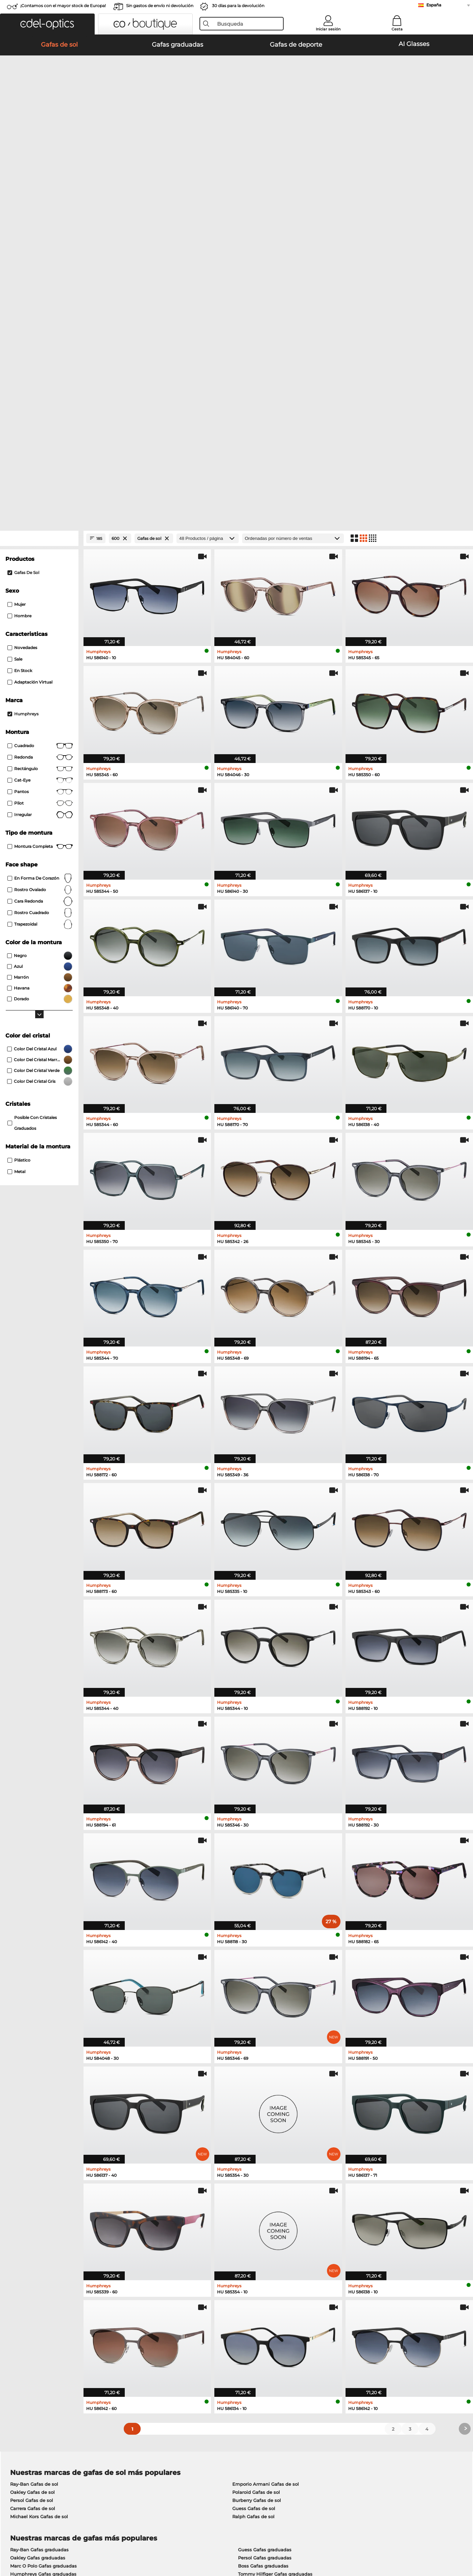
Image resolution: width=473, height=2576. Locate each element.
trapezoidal (40, 584)
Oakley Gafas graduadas (37, 2218)
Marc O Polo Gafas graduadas (43, 2226)
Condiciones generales (35, 2543)
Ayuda (320, 2405)
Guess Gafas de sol (253, 2168)
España (433, 4)
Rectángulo (40, 428)
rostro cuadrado (40, 572)
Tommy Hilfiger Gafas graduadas (275, 2234)
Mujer (16, 264)
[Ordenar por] (293, 198)
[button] (47, 24)
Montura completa (40, 506)
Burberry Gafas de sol (256, 2160)
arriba (455, 2543)
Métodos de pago (180, 2415)
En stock (19, 330)
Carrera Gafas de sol (32, 2168)
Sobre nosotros (28, 2405)
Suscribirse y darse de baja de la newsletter (361, 2415)
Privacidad (76, 2543)
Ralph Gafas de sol (253, 2176)
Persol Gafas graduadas (264, 2218)
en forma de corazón (40, 538)
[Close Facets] (39, 198)
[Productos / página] (207, 198)
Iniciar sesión (328, 29)
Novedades (22, 307)
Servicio (170, 2405)
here (180, 2323)
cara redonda (40, 561)
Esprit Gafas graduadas (264, 2242)
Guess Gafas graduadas (264, 2210)
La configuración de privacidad (44, 2415)
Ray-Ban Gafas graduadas (39, 2210)
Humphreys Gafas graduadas (43, 2234)
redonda (40, 417)
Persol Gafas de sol (31, 2160)
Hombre (19, 275)
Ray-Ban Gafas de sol (34, 2144)
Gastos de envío (179, 2423)
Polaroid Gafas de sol (256, 2152)
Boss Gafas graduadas (263, 2226)
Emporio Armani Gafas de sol (265, 2144)
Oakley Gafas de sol (32, 2152)
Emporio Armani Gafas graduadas (48, 2242)
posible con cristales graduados (32, 783)
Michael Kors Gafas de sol (39, 2176)
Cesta (397, 29)
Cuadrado (40, 405)
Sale (14, 318)
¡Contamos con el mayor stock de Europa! (63, 5)
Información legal (111, 2543)
